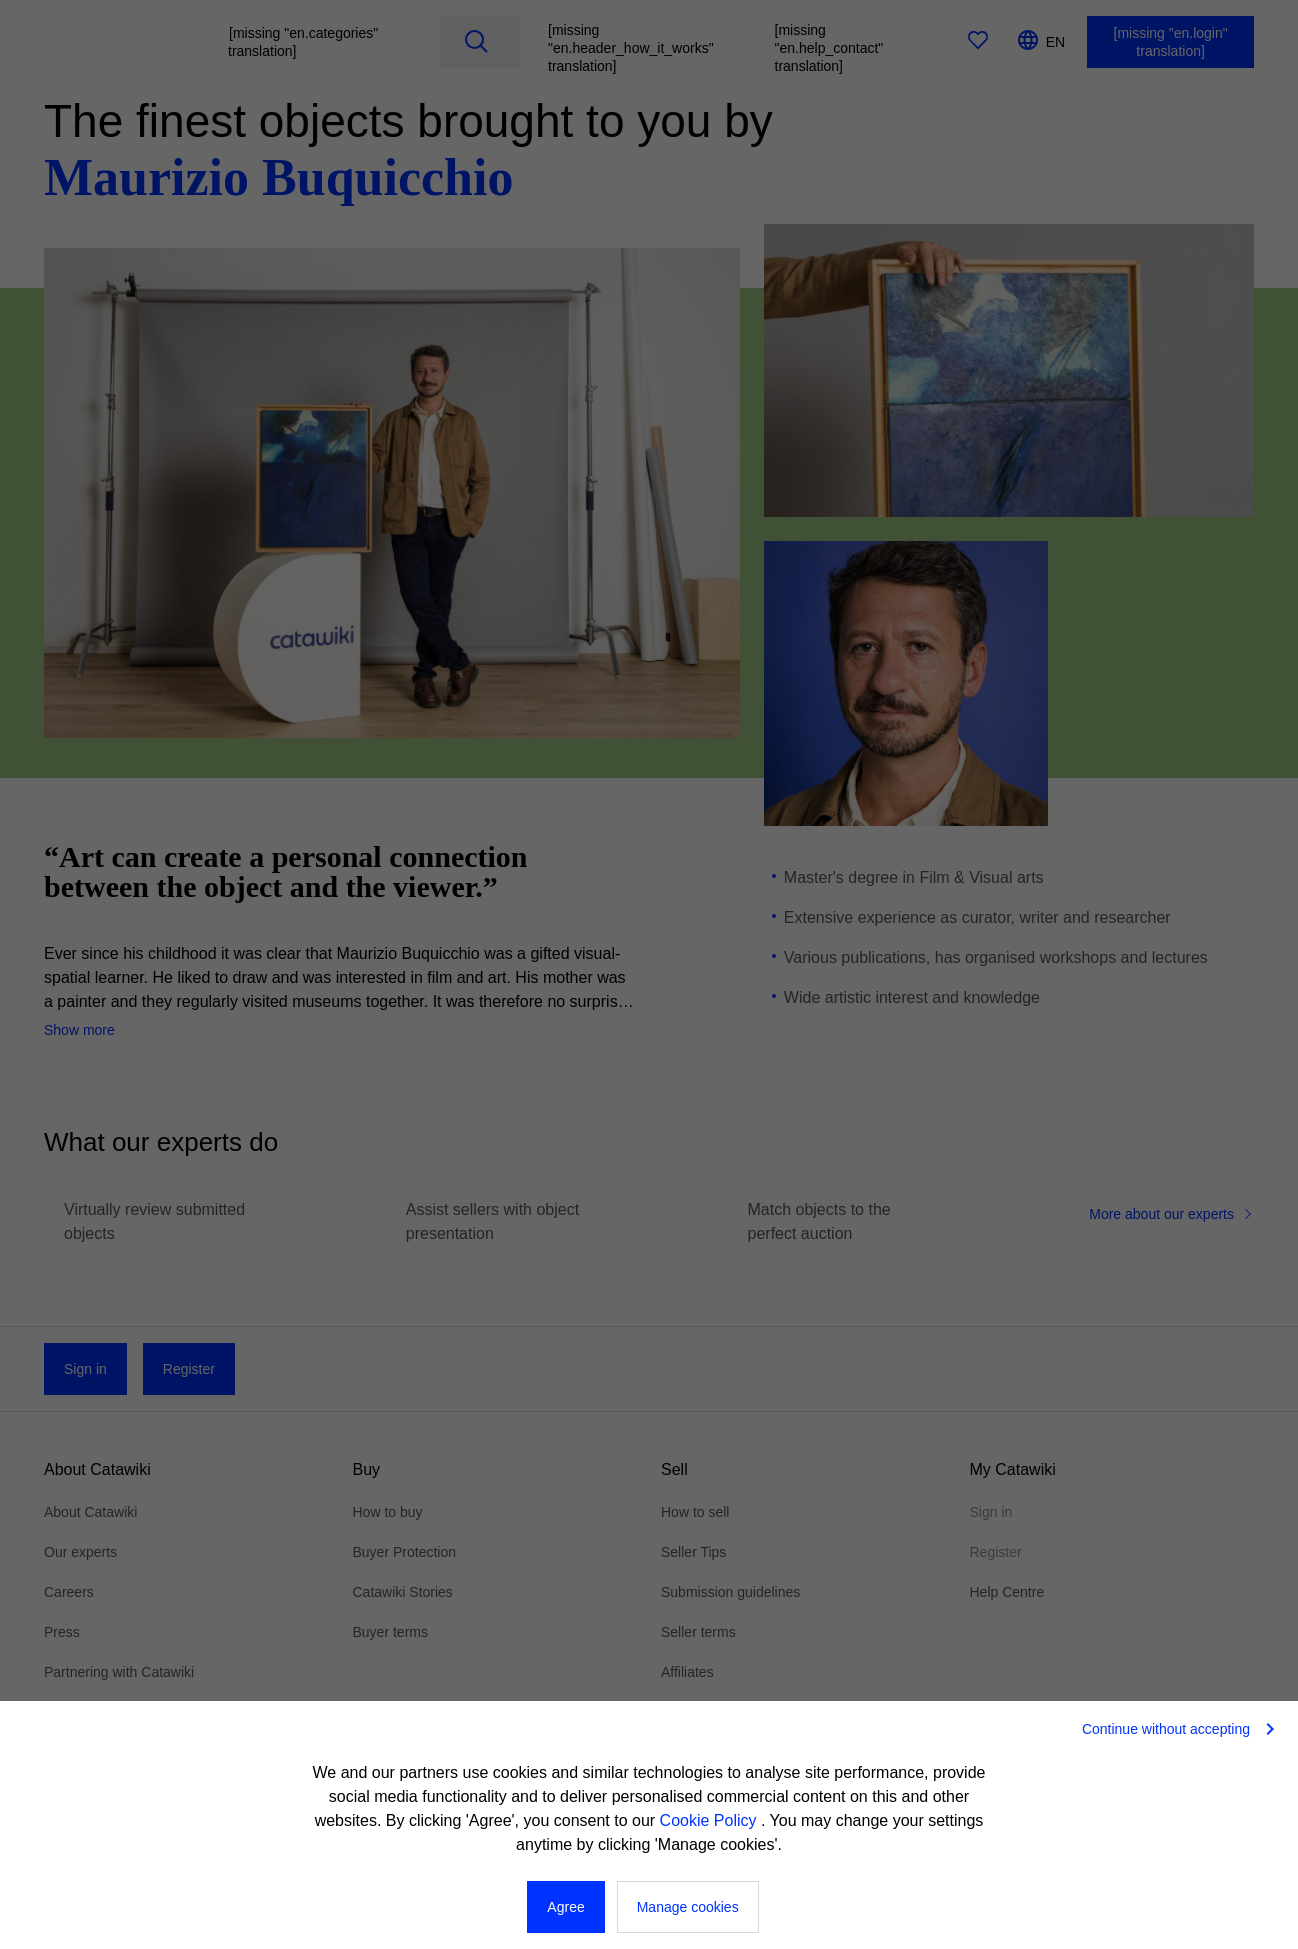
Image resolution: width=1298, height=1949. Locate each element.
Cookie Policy (710, 1820)
